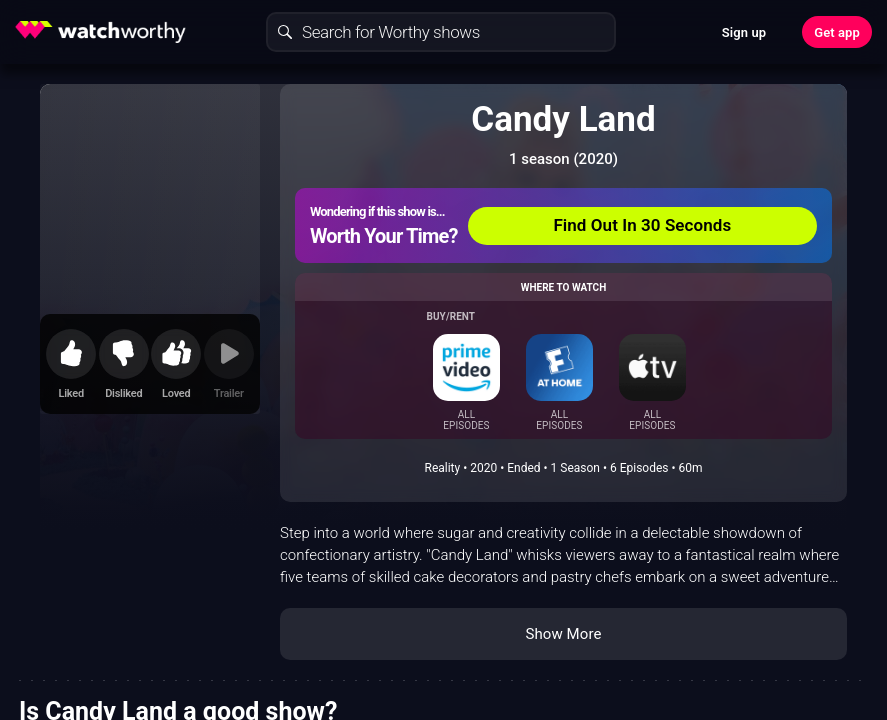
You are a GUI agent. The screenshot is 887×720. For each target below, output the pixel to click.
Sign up (744, 32)
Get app (837, 32)
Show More (564, 634)
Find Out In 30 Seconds (642, 225)
